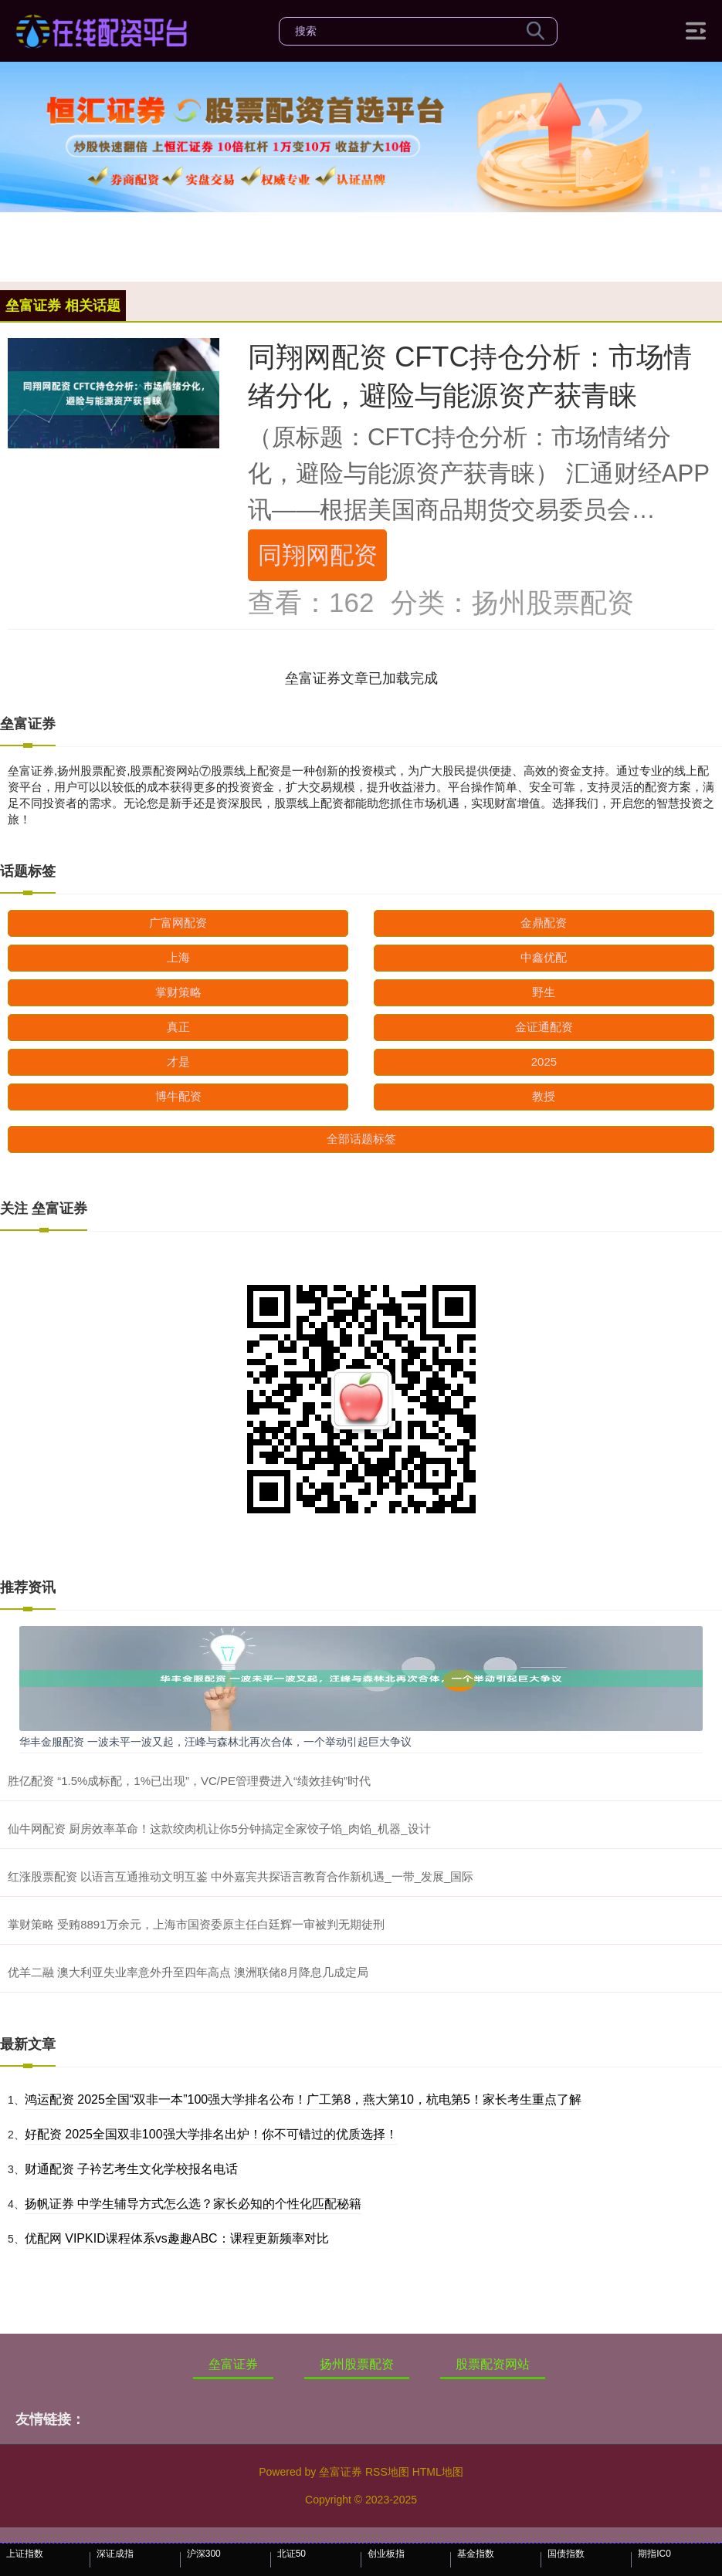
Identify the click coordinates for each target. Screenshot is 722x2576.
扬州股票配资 (357, 2364)
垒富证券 (233, 2364)
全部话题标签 (361, 1138)
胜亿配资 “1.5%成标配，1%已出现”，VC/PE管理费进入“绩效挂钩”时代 (189, 1780)
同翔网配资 (318, 555)
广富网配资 (178, 922)
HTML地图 (437, 2472)
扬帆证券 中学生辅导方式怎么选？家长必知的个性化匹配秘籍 (193, 2203)
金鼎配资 (543, 922)
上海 (178, 957)
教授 (543, 1096)
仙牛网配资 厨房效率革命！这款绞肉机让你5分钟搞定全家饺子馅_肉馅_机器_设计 (219, 1828)
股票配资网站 (493, 2364)
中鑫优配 (543, 957)
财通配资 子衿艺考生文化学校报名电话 (131, 2168)
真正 (178, 1026)
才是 (178, 1061)
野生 (543, 992)
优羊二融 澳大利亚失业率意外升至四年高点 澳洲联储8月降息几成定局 (188, 1972)
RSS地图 (387, 2472)
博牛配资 (178, 1096)
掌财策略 (178, 992)
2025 (544, 1061)
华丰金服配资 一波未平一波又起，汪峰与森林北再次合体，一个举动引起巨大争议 (215, 1742)
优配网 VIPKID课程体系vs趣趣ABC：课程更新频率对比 (177, 2238)
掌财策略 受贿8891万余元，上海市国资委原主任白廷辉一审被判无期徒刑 (196, 1924)
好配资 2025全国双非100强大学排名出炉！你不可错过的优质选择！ (211, 2134)
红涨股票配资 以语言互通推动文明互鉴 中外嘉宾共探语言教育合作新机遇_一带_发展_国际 (240, 1876)
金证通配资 (544, 1026)
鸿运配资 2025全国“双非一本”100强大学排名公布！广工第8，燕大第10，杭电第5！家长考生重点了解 (303, 2099)
